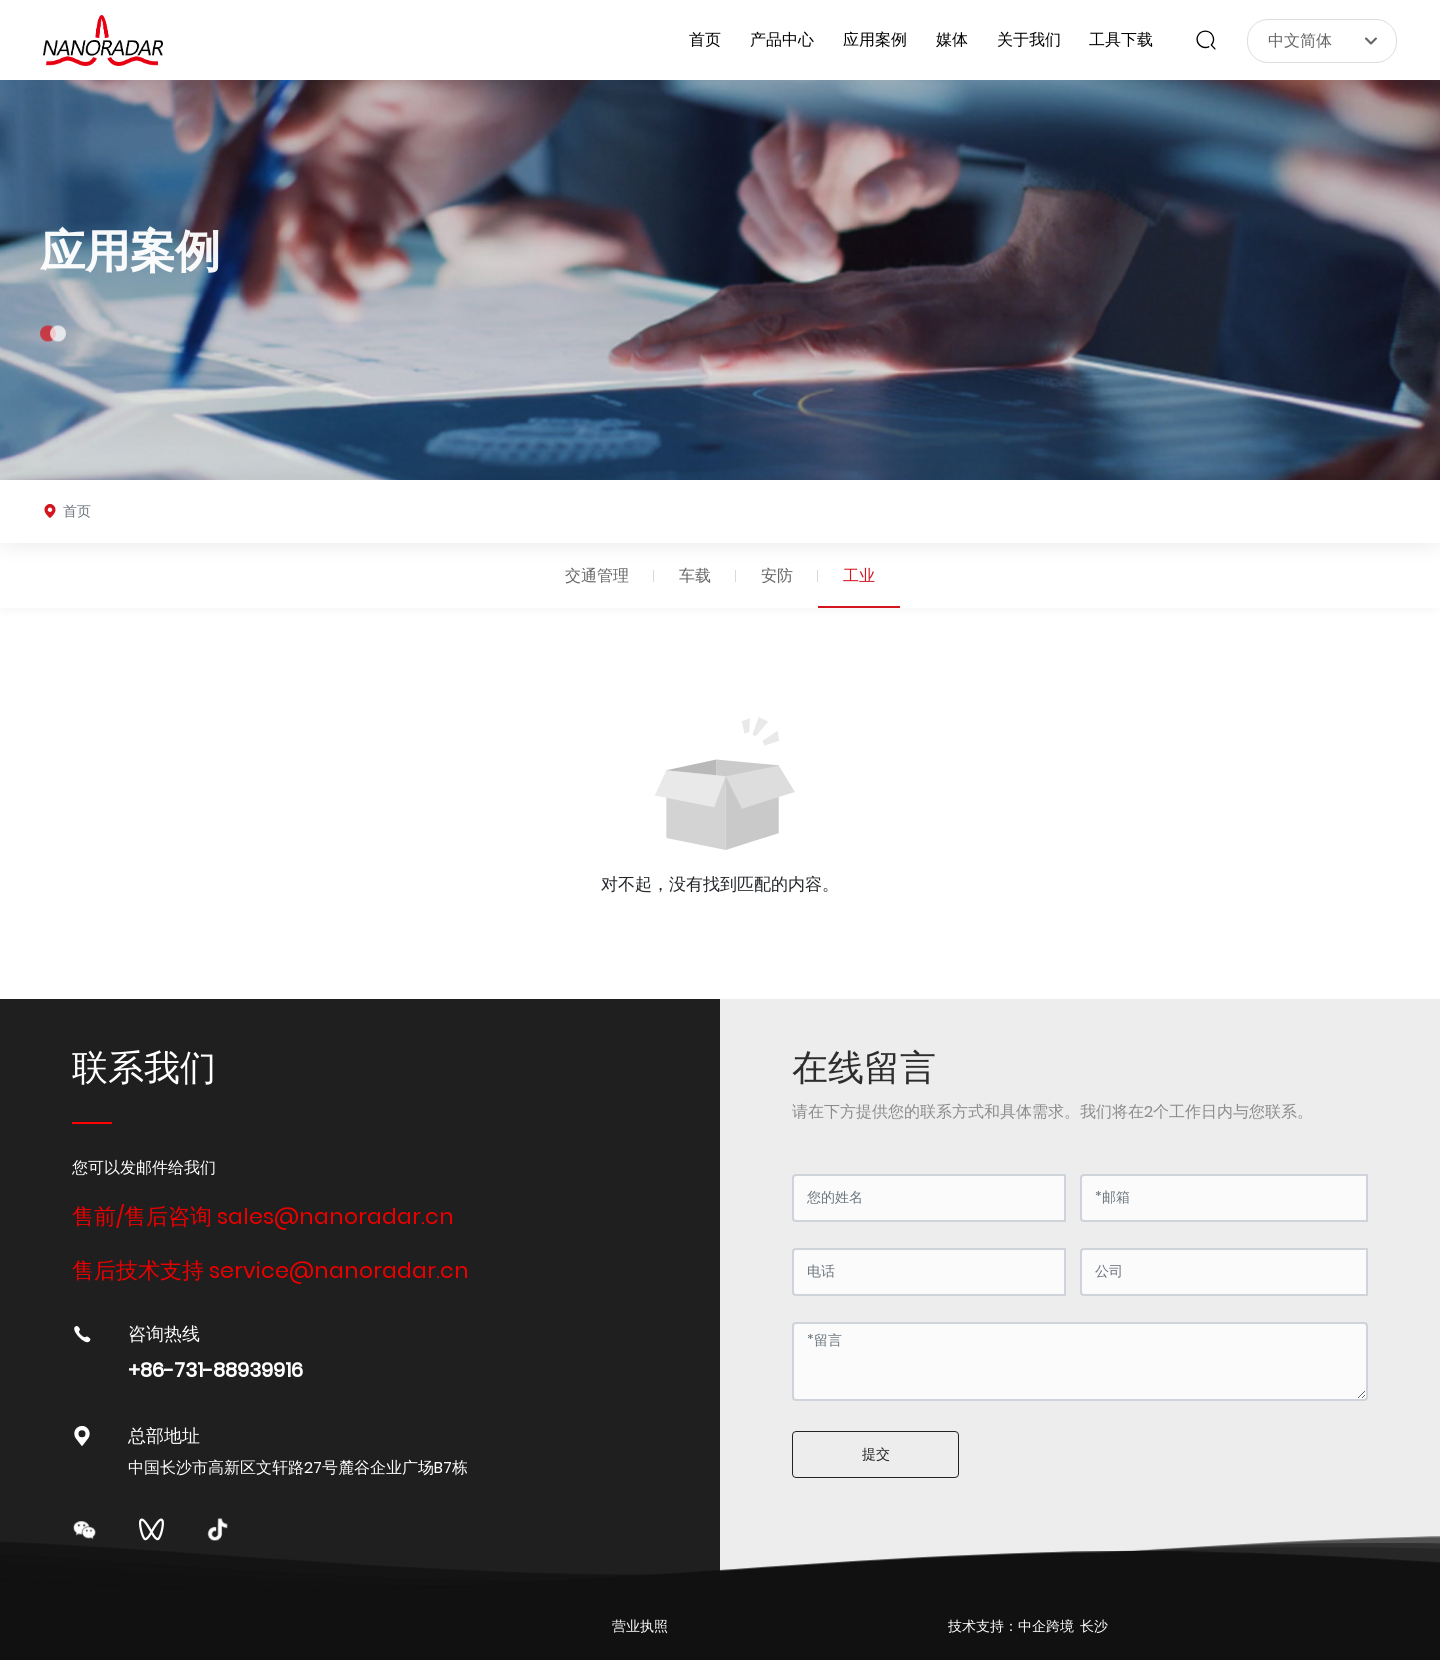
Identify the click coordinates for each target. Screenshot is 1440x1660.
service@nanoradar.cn (339, 1270)
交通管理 (597, 575)
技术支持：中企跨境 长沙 (1028, 1626)
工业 (859, 575)
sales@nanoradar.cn (335, 1216)
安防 (777, 575)
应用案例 (130, 274)
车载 (695, 575)
